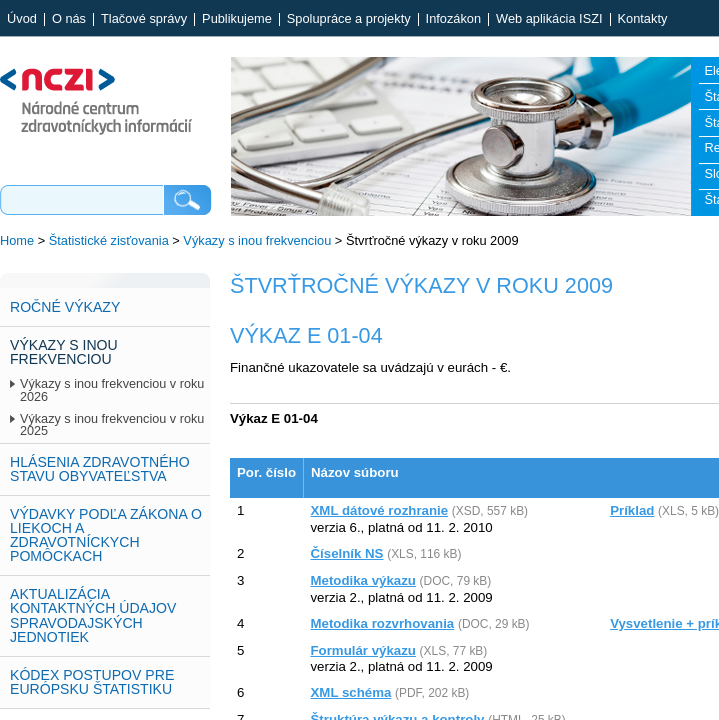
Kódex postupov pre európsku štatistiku (92, 682)
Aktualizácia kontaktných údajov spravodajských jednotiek (93, 615)
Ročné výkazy (65, 307)
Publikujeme (237, 19)
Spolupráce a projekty (349, 19)
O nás (69, 19)
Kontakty (643, 19)
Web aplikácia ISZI (549, 19)
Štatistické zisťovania (109, 240)
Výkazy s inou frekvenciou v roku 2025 (112, 425)
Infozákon (454, 19)
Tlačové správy (144, 19)
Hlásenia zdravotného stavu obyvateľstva (100, 469)
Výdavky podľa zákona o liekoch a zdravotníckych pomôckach (106, 535)
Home (17, 240)
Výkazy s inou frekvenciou (257, 240)
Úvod (22, 19)
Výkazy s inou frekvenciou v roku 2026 (112, 390)
